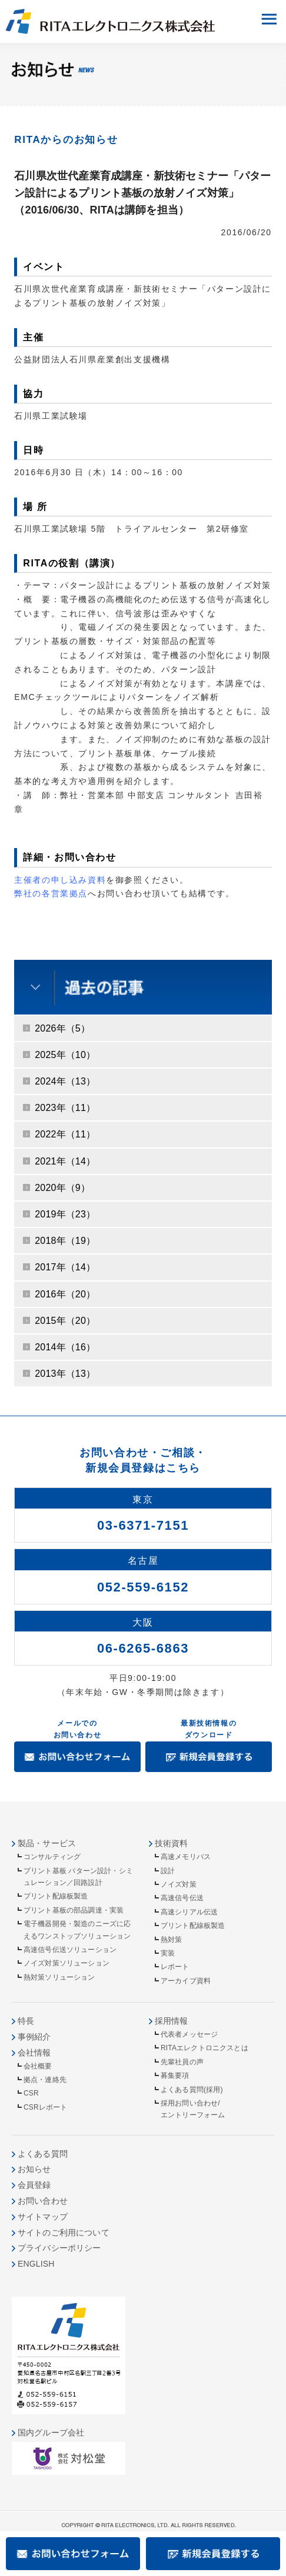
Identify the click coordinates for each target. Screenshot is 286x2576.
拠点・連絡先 (45, 2080)
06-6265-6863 (143, 1648)
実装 (168, 1953)
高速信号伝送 (182, 1898)
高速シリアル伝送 (189, 1912)
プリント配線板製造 (56, 1896)
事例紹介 (34, 2036)
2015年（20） (65, 1321)
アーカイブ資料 (186, 1981)
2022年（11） (65, 1134)
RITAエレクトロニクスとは (204, 2048)
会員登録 (34, 2185)
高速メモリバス (186, 1857)
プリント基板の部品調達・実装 (74, 1910)
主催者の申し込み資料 (60, 880)
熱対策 (171, 1940)
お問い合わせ (43, 2200)
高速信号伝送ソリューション (70, 1950)
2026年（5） (62, 1028)
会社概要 (38, 2066)
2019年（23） (65, 1214)
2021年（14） (65, 1161)
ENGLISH (36, 2263)
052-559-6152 (143, 1587)
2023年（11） (65, 1108)
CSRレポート (45, 2107)
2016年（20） (65, 1294)
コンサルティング (52, 1857)
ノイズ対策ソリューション (66, 1963)
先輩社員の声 (182, 2062)
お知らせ (34, 2169)
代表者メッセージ (189, 2034)
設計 (168, 1871)
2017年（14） (65, 1267)
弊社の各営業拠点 (51, 893)
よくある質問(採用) (192, 2090)
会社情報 (34, 2052)
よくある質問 (43, 2153)
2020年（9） (62, 1188)
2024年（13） (65, 1081)
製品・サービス (47, 1843)
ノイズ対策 (179, 1884)
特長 (26, 2021)
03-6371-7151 (143, 1525)
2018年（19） (65, 1241)
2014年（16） (65, 1347)
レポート (175, 1967)
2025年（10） (65, 1055)
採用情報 (171, 2021)
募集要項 (175, 2075)
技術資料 (171, 1843)
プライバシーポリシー (59, 2248)
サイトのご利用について (63, 2232)
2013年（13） (65, 1374)
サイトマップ (43, 2216)
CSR (31, 2093)
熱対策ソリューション (59, 1977)
